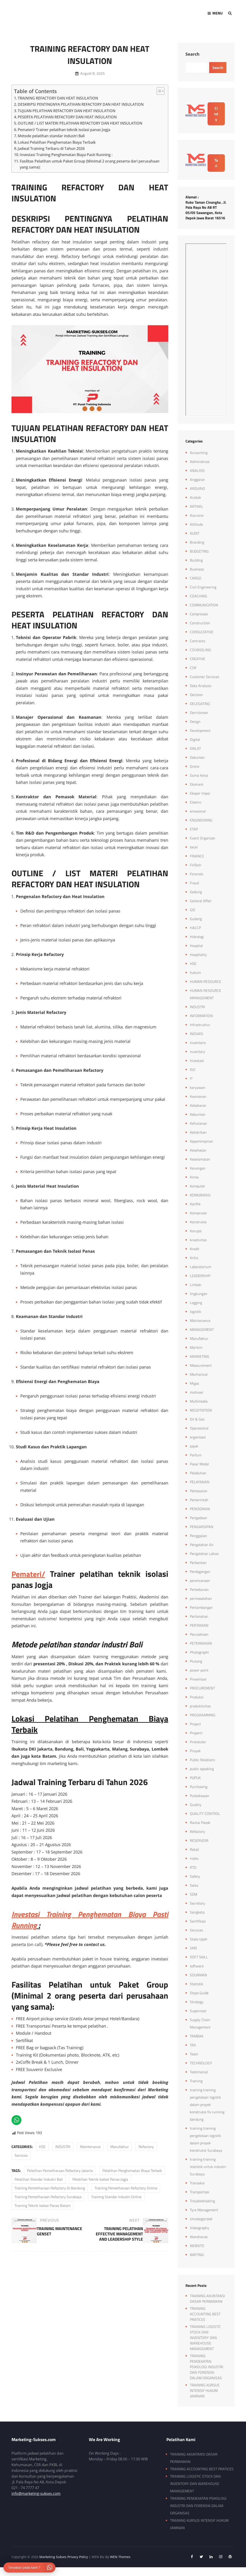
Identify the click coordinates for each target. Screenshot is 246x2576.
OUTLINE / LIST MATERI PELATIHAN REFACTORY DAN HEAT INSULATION (80, 123)
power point (199, 1677)
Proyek (195, 1758)
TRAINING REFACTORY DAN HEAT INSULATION (58, 98)
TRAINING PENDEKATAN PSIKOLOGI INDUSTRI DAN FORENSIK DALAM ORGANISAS (206, 2376)
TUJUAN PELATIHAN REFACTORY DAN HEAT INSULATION (66, 110)
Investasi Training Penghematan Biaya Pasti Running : (66, 154)
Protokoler (198, 1749)
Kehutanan (198, 1130)
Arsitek (195, 505)
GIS (192, 917)
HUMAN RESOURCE (205, 989)
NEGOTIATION (201, 1417)
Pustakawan (199, 1803)
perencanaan (200, 1588)
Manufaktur (119, 2146)
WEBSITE (197, 2253)
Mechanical (199, 1381)
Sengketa (197, 1919)
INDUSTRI (62, 2146)
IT (191, 1086)
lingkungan (198, 1301)
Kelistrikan (198, 1139)
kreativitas (198, 1247)
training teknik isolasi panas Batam (42, 2205)
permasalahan (201, 1606)
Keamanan (198, 1104)
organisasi (198, 1444)
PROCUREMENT (202, 1695)
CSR (193, 675)
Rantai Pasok (200, 1830)
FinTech (195, 872)
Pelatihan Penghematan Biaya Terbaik (132, 2170)
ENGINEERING (201, 827)
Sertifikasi (198, 1928)
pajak (194, 1453)
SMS (193, 1955)
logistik (195, 1319)
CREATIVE (197, 666)
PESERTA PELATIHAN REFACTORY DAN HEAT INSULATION (67, 117)
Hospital (196, 953)
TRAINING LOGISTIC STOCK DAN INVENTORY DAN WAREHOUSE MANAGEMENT (205, 2346)
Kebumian (197, 1121)
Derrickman (199, 720)
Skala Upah (198, 1946)
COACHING (198, 603)
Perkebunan (199, 1597)
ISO (192, 1077)
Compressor (199, 621)
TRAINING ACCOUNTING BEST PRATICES (205, 2323)
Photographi (199, 1659)
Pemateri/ (30, 1573)
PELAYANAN (199, 1489)
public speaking (202, 1776)
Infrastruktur (200, 1032)
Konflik (195, 1211)
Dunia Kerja (199, 782)
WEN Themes (120, 2566)
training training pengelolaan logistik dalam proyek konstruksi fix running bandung (207, 2111)
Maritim (196, 1355)
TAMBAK (196, 2043)
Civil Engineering (203, 594)
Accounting (199, 460)
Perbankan (198, 1570)
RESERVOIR (199, 1848)
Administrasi (200, 469)
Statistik (196, 1991)
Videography (199, 2235)
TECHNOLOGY (201, 2070)
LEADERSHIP (200, 1283)
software (197, 1973)
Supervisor (198, 2018)
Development (200, 738)
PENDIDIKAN (200, 1516)
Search (192, 54)
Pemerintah (199, 1507)
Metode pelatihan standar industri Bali (51, 135)
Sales (194, 1892)
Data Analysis (200, 693)
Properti (196, 1740)
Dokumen (197, 764)
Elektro (195, 809)
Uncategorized (201, 2226)
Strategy (197, 2009)
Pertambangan (201, 1614)
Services (21, 2155)
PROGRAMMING (202, 1722)
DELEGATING (200, 711)
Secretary (197, 1910)
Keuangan (197, 1175)
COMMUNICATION (204, 612)
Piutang (196, 1668)
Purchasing (198, 1794)
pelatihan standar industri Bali (38, 2179)
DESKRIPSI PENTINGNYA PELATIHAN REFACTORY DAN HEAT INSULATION (81, 104)
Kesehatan (198, 1157)
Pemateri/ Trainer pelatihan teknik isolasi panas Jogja (64, 129)
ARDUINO (197, 496)
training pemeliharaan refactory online (126, 2188)
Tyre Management (204, 2217)
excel (194, 854)
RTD (193, 1874)
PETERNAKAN (201, 1650)
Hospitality (198, 962)
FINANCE (197, 863)
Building (196, 567)
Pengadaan (198, 1525)
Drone (194, 773)
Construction (200, 630)
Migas (194, 1390)
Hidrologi (197, 944)
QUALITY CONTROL (205, 1821)
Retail (194, 1857)
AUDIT (195, 540)
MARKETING (199, 1363)
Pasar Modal (199, 1471)
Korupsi (196, 1238)
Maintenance (90, 2146)
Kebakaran (198, 1112)
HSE (42, 2146)
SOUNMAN (198, 1982)
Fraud (194, 890)
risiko (194, 1866)
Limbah (195, 1292)
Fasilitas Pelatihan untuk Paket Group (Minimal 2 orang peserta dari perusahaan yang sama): (89, 164)
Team (194, 2061)
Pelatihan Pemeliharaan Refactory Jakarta (60, 2170)
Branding (197, 549)
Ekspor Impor (200, 800)
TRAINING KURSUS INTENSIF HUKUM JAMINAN (205, 2399)
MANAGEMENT (202, 1337)
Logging (196, 1310)
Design (195, 729)
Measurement (201, 1372)
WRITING (197, 2262)
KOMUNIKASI (200, 1202)
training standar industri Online (116, 2196)
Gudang (196, 926)
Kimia (194, 1184)
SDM (193, 1901)
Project (195, 1731)
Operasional (199, 1435)
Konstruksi (198, 1229)
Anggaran (197, 487)
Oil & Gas (197, 1426)
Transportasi (199, 2199)
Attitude (196, 531)
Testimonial (199, 2079)
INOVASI (196, 1041)
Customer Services (204, 684)
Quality (195, 1812)
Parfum (195, 1462)
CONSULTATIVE (201, 639)
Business (197, 576)
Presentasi (198, 1686)
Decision (196, 702)
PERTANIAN (199, 1632)
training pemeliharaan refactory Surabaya (47, 2196)
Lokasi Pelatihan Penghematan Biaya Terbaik (57, 142)
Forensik (196, 881)
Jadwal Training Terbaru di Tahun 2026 (51, 148)
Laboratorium (200, 1274)
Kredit (194, 1256)
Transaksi (197, 2190)
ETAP (194, 836)
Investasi (197, 1068)
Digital (195, 747)
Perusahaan (199, 1641)
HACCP (195, 935)
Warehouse (199, 2244)
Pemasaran (198, 1498)
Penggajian (198, 1543)
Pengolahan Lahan (204, 1561)
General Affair (201, 908)
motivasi (196, 1399)
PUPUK (195, 1785)
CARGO (195, 585)
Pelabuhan (198, 1480)
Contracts (197, 648)
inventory (197, 1059)
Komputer (197, 1193)
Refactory (146, 2146)
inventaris (198, 1050)
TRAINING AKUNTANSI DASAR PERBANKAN (207, 2307)
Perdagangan (200, 1579)
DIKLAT (195, 756)
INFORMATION (201, 1023)
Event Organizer (202, 845)
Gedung (196, 899)
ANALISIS (197, 478)
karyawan (197, 1095)
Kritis (194, 1265)
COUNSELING (200, 657)
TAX (193, 2052)
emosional (198, 818)
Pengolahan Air (202, 1552)
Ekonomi (196, 791)
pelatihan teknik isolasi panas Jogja (100, 2179)
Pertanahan (199, 1623)
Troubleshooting (202, 2208)
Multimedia (199, 1408)
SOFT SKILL (199, 1964)
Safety (195, 1883)
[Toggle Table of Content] (158, 91)
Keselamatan (200, 1166)
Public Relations (202, 1767)
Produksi (196, 1704)
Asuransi (197, 522)
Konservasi (198, 1220)
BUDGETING (199, 558)
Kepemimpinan (201, 1148)
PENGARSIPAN (201, 1534)
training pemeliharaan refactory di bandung (49, 2188)
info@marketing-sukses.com (36, 2503)
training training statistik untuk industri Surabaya (208, 2174)
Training (196, 2088)
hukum (195, 980)
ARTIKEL (196, 513)
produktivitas (200, 1713)
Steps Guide (199, 2000)
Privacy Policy (77, 2566)
